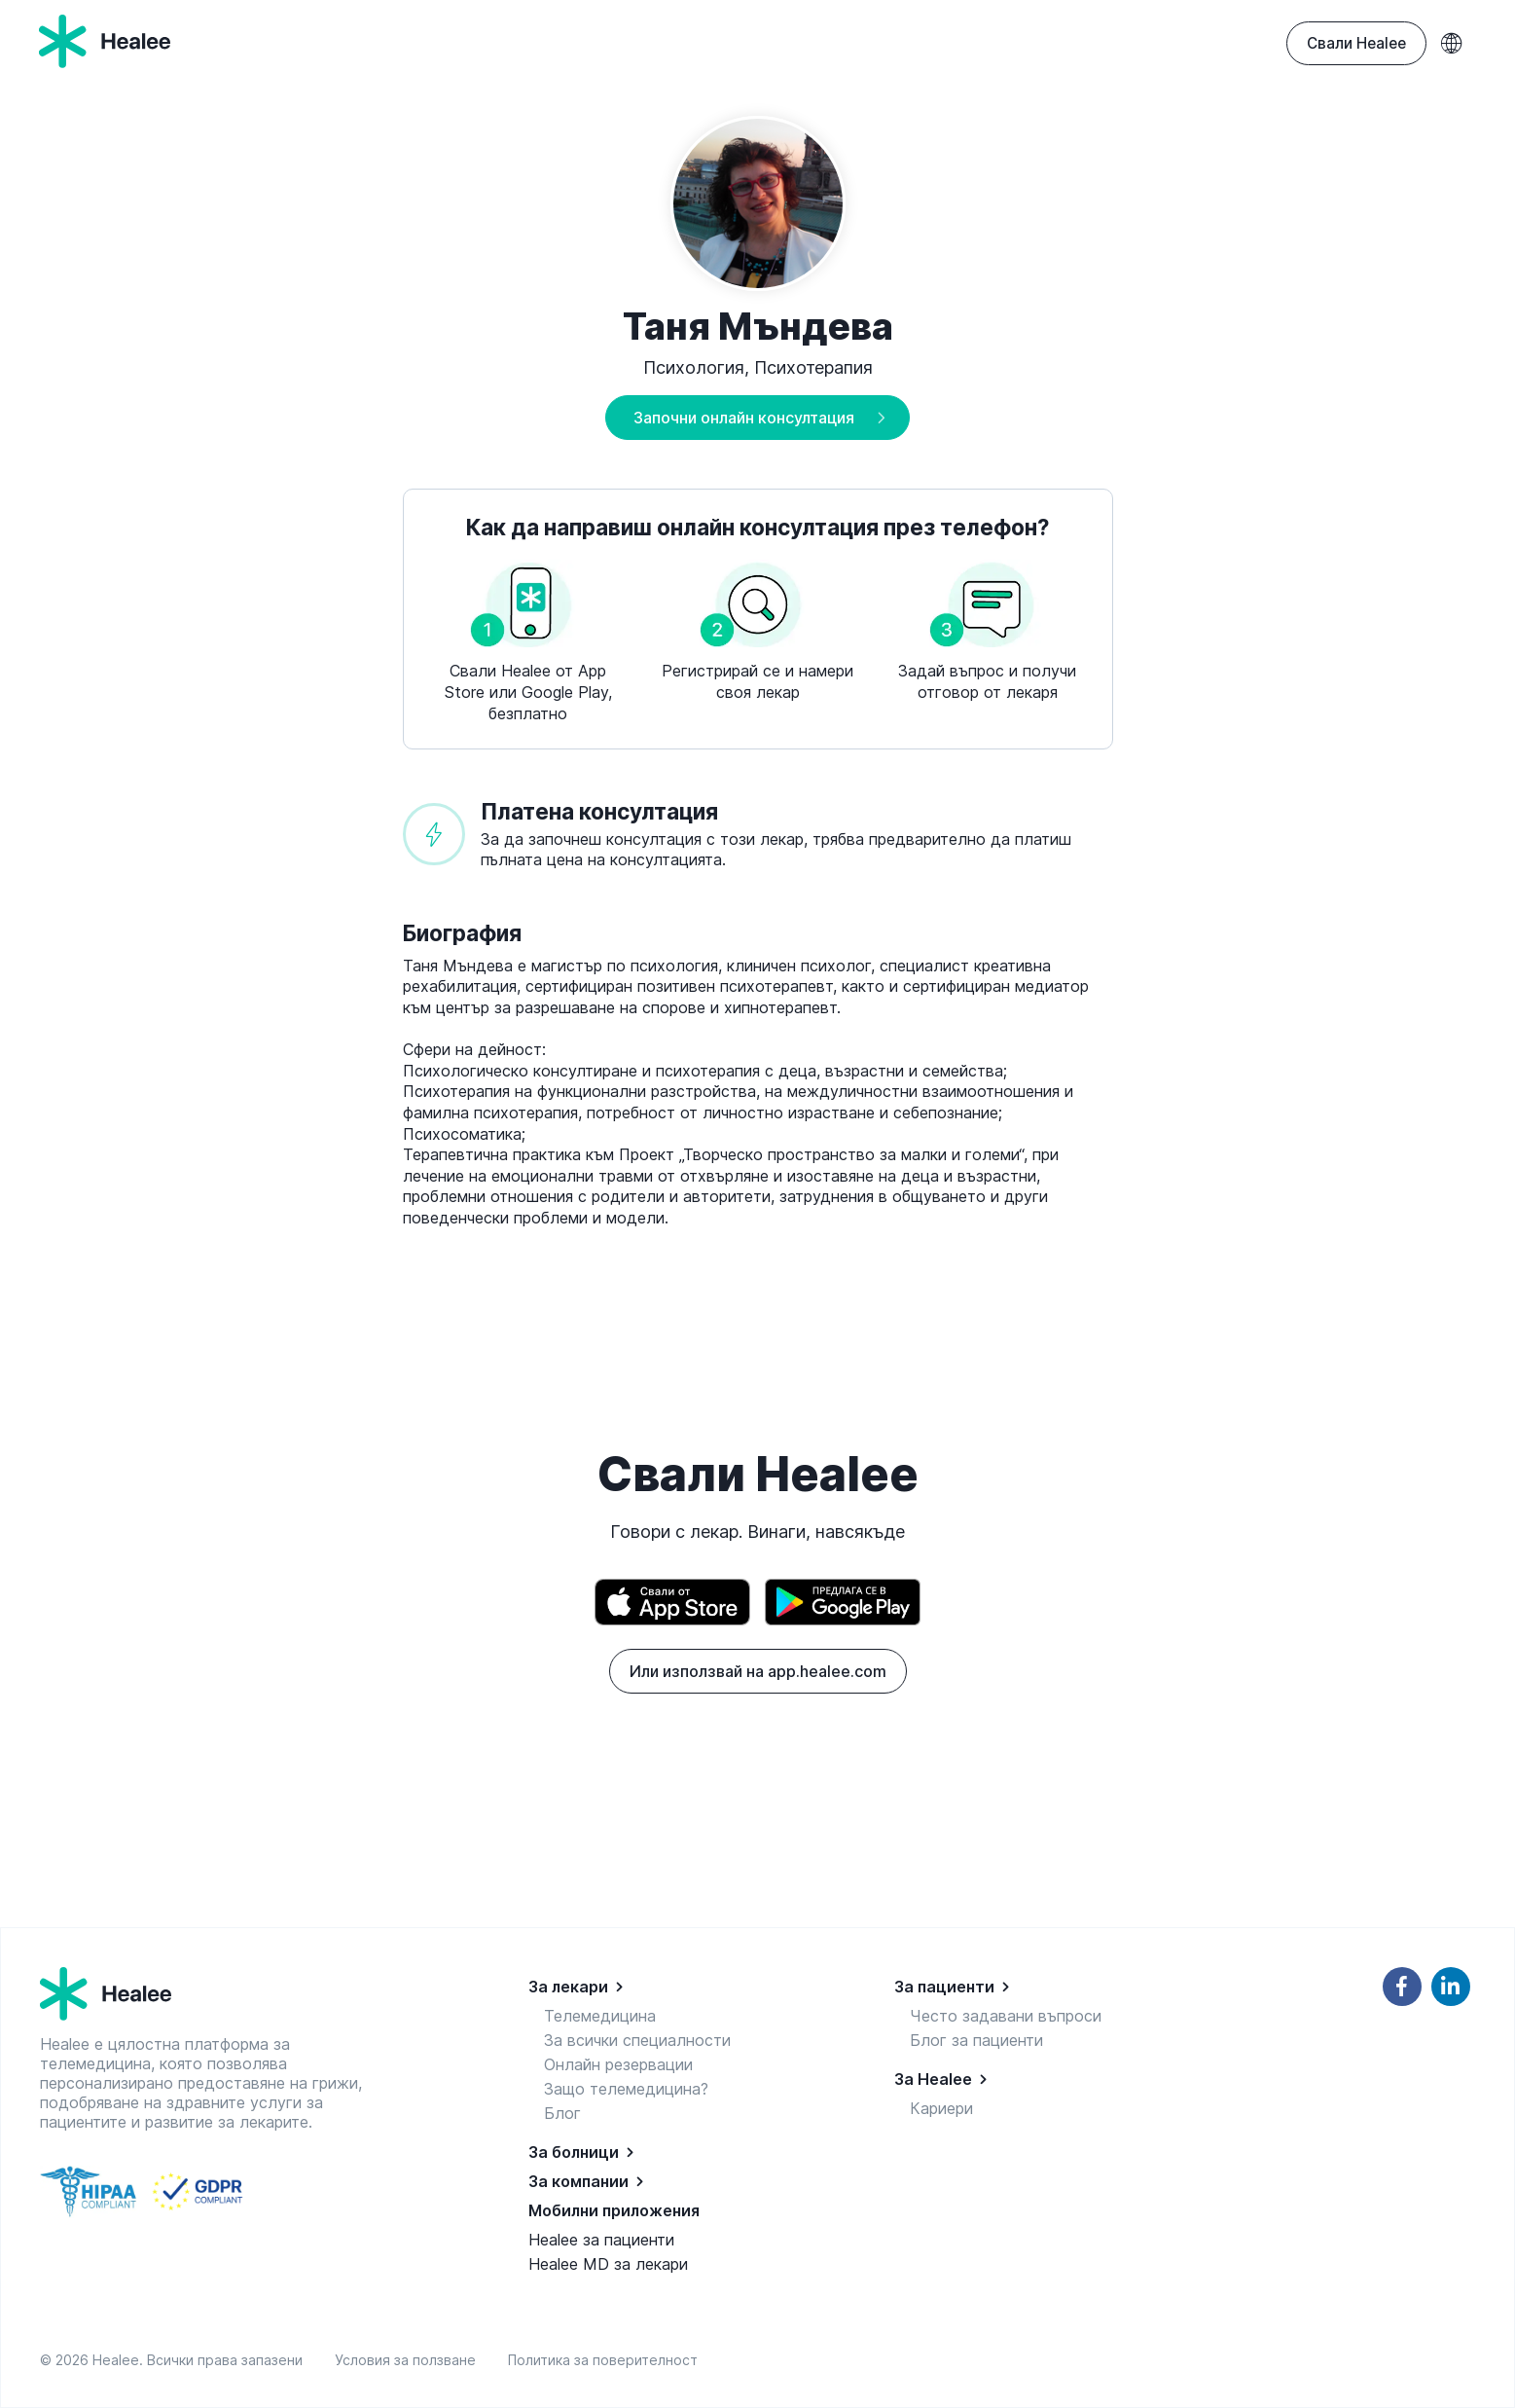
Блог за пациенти (976, 2040)
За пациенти (944, 1986)
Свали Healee (1356, 43)
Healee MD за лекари (608, 2264)
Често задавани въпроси (1005, 2015)
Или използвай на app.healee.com (758, 1671)
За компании (578, 2181)
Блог (562, 2113)
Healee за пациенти (601, 2239)
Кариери (941, 2108)
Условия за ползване (409, 2360)
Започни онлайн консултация (743, 417)
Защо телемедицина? (626, 2088)
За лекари (568, 1986)
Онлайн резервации (618, 2064)
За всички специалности (637, 2040)
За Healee (933, 2079)
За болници (573, 2152)
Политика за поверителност (603, 2360)
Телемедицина (600, 2015)
